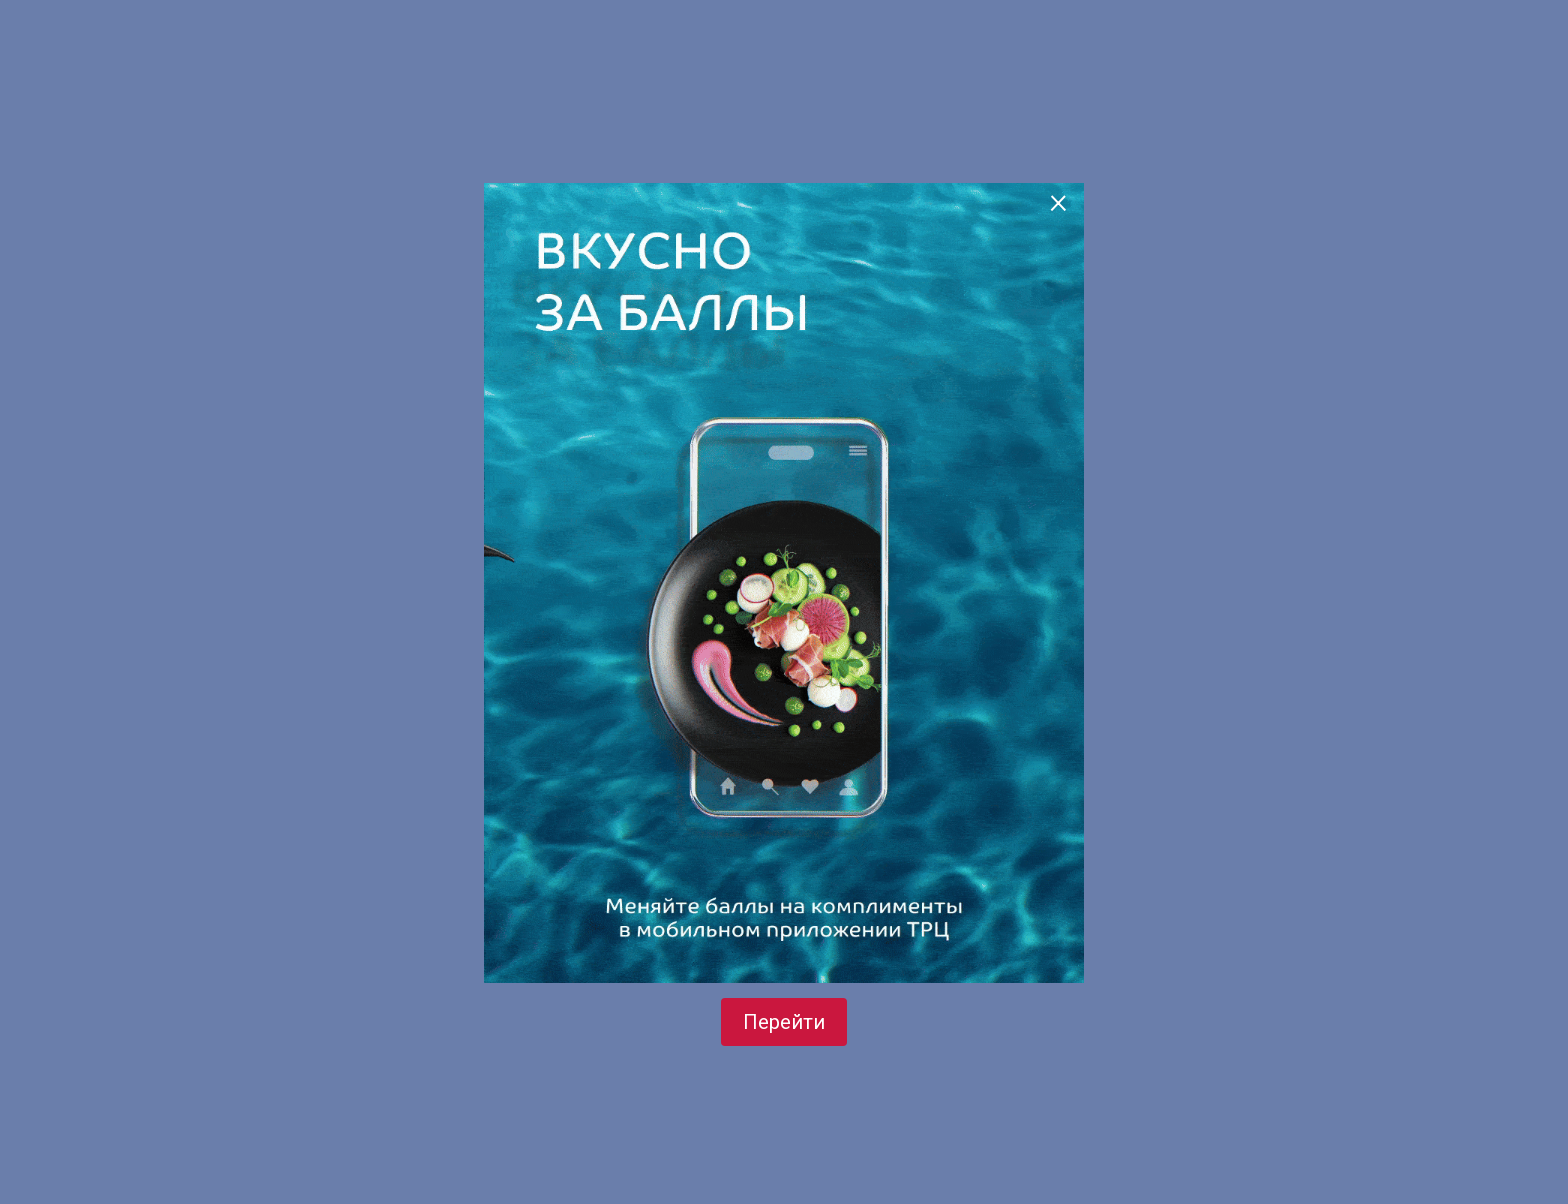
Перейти (784, 1022)
